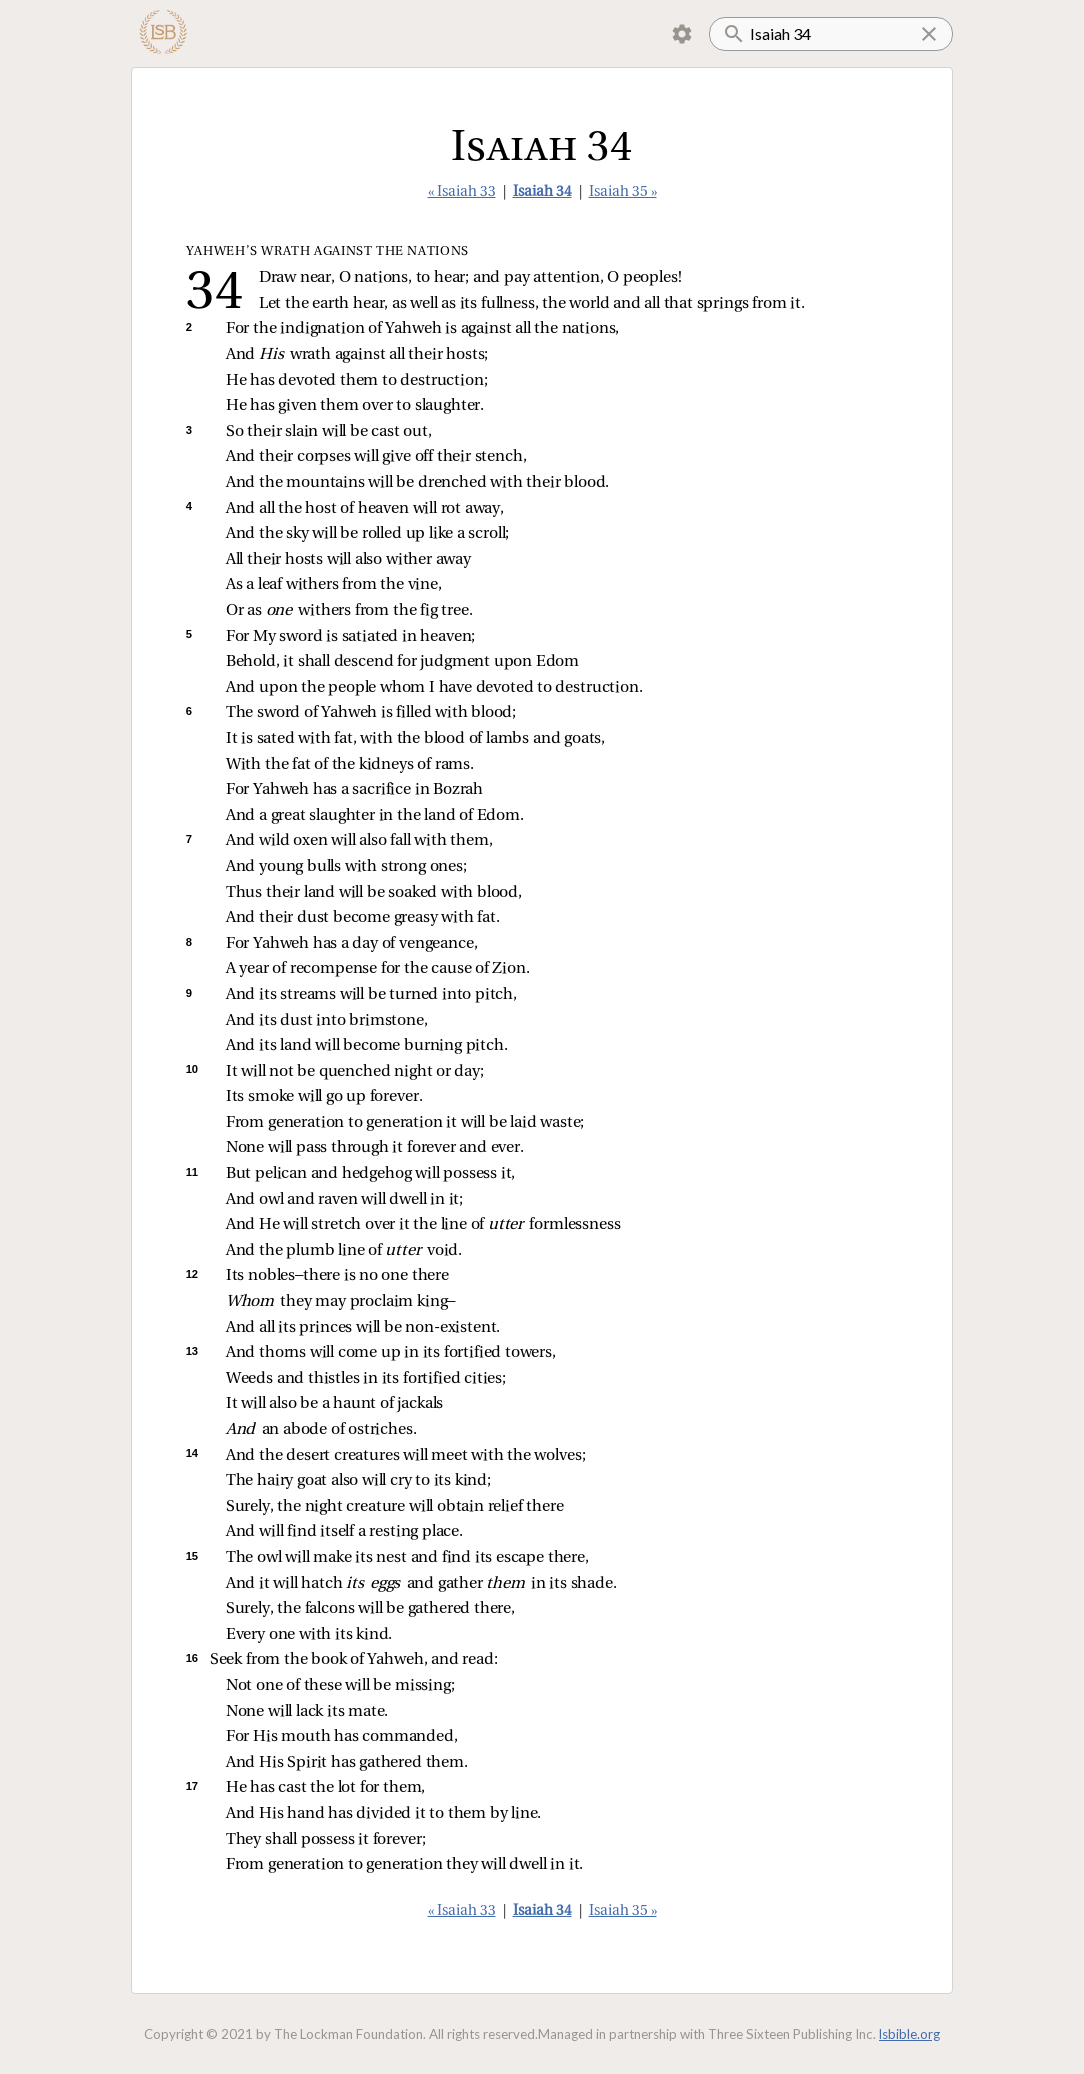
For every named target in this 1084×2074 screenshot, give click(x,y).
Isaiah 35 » (623, 192)
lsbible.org (909, 2034)
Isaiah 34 (542, 192)
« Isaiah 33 (462, 192)
